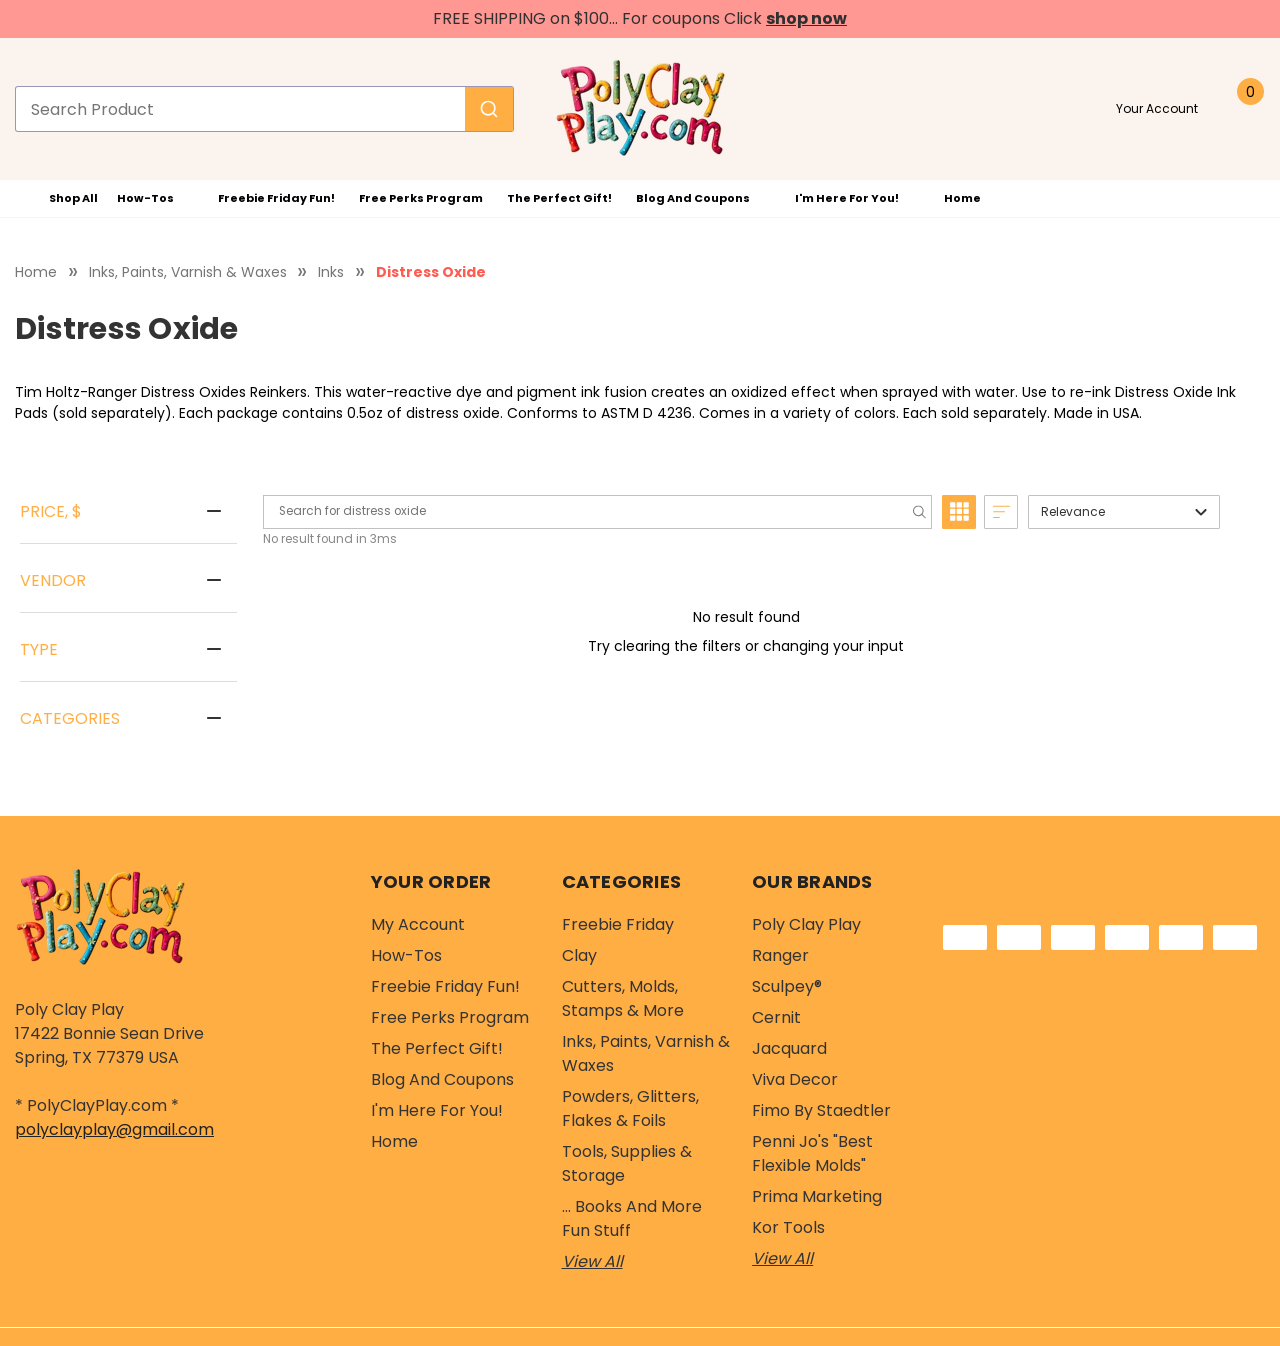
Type (39, 649)
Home (962, 198)
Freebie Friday (618, 924)
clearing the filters (679, 646)
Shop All (60, 198)
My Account (418, 924)
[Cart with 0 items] (1244, 109)
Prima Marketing (817, 1196)
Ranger (780, 955)
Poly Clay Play (806, 924)
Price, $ (51, 511)
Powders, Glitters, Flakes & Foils (630, 1108)
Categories (70, 718)
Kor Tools (788, 1227)
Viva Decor (795, 1079)
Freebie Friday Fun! (276, 198)
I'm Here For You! (857, 198)
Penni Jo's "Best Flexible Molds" (812, 1153)
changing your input (833, 646)
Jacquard (789, 1048)
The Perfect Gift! (559, 198)
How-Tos (156, 198)
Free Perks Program (421, 198)
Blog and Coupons (703, 198)
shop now (806, 18)
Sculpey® (787, 986)
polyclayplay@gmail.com (114, 1129)
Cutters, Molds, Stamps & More (623, 998)
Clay (579, 955)
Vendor (53, 580)
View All (592, 1261)
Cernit (776, 1017)
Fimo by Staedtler (821, 1110)
